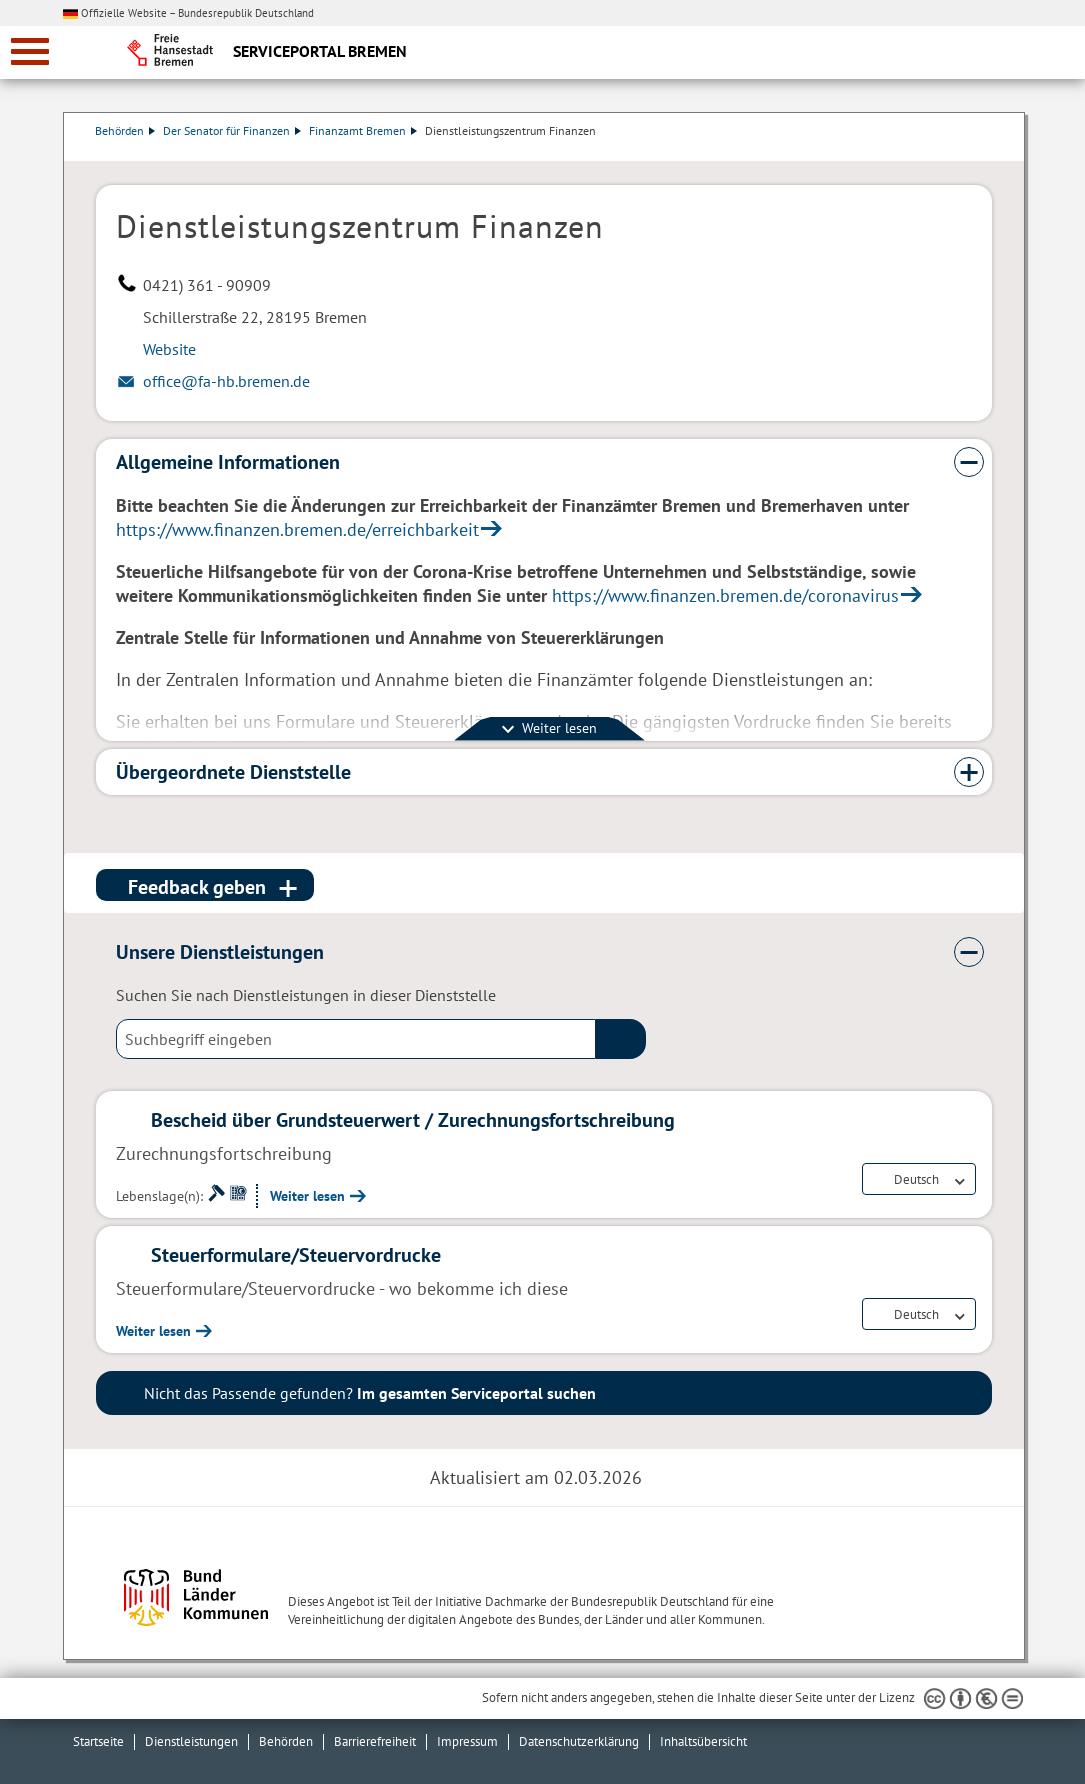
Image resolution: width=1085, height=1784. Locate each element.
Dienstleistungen (191, 1741)
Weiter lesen (307, 1196)
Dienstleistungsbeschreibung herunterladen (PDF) (988, 151)
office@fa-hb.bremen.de (226, 381)
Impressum (467, 1741)
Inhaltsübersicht (703, 1741)
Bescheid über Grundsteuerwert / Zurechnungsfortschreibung (413, 1120)
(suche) (621, 1039)
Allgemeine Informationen (228, 462)
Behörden (126, 130)
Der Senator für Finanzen (233, 130)
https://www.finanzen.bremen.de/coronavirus (725, 595)
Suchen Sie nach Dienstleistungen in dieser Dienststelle (306, 995)
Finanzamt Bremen (364, 130)
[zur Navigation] (30, 51)
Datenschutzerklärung (579, 1741)
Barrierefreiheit (375, 1741)
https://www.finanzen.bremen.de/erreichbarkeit (297, 529)
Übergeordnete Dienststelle (233, 772)
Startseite (98, 1741)
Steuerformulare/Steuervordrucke (296, 1255)
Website (169, 349)
